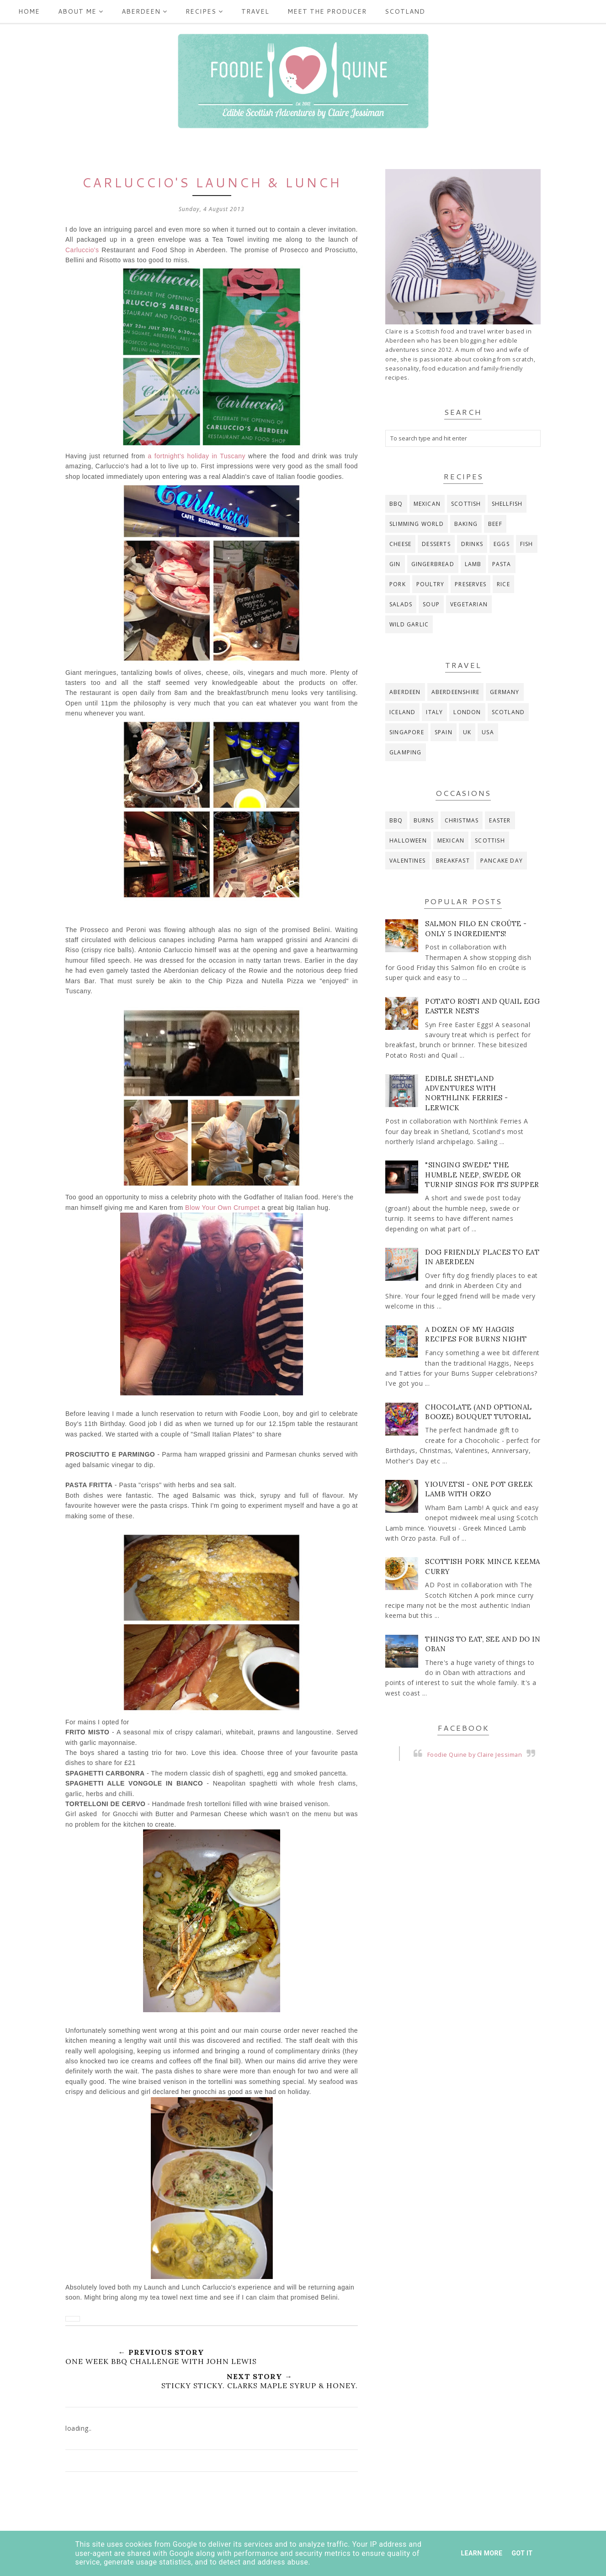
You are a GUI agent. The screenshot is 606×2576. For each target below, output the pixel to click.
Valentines (407, 860)
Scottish (466, 504)
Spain (443, 732)
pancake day (501, 860)
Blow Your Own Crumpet (222, 1207)
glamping (405, 752)
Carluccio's (82, 250)
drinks (472, 544)
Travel (255, 11)
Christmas (462, 820)
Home (29, 11)
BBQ (396, 504)
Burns (424, 820)
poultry (430, 584)
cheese (400, 544)
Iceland (402, 712)
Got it (521, 2553)
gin (395, 564)
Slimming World (416, 524)
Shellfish (507, 504)
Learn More (481, 2553)
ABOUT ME (80, 11)
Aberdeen (144, 11)
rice (503, 584)
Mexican (427, 504)
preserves (470, 584)
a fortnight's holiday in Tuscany (196, 456)
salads (400, 604)
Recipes (204, 11)
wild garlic (409, 624)
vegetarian (469, 604)
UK (467, 732)
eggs (502, 544)
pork (397, 584)
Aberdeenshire (455, 692)
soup (431, 604)
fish (526, 544)
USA (488, 732)
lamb (473, 564)
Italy (434, 712)
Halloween (408, 840)
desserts (436, 544)
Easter (499, 820)
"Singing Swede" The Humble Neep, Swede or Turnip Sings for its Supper (482, 1174)
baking (466, 524)
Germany (504, 692)
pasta (501, 564)
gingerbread (432, 564)
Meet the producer (327, 11)
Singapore (406, 732)
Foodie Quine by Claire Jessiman (474, 1755)
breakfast (453, 860)
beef (495, 524)
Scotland (405, 11)
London (467, 712)
